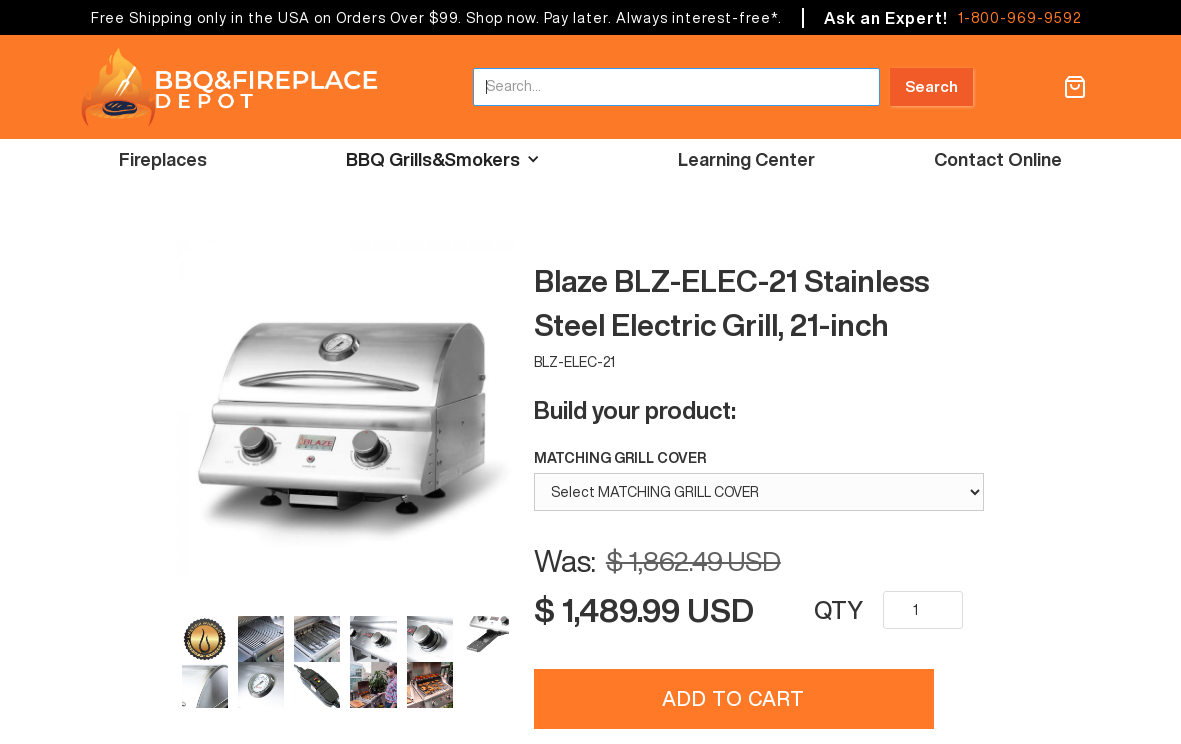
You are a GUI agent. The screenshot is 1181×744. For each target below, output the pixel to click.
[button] (1075, 87)
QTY (838, 610)
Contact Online (998, 159)
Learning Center (746, 159)
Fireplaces (163, 159)
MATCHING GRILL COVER (620, 458)
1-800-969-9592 (1019, 18)
